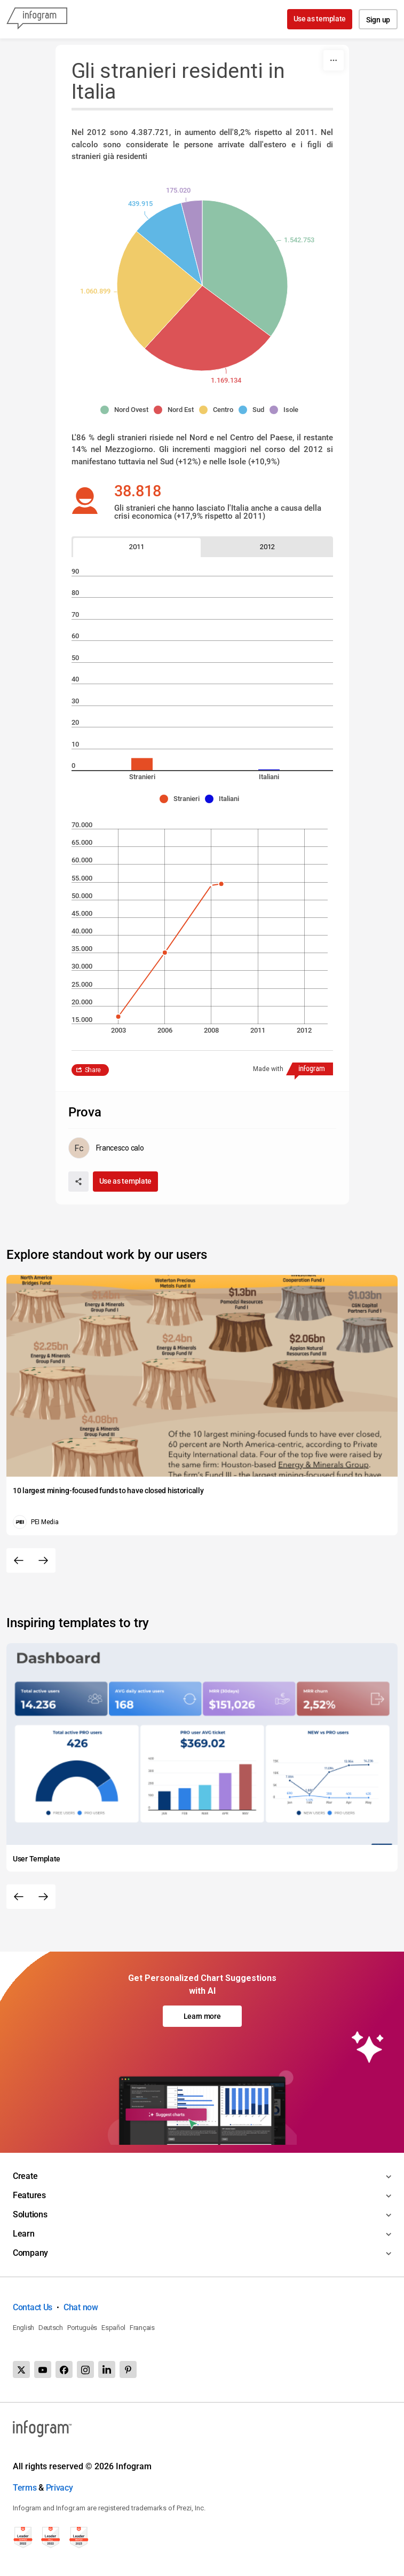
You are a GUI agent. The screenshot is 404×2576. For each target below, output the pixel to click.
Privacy (59, 2488)
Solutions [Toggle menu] (30, 2214)
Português (82, 2328)
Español (113, 2328)
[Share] (78, 1181)
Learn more (202, 2016)
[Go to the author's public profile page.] (106, 1148)
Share (93, 1070)
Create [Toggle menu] (25, 2176)
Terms (25, 2488)
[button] (127, 410)
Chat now (81, 2307)
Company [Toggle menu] (30, 2253)
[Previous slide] (19, 1560)
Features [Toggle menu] (29, 2195)
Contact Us (32, 2307)
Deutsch (50, 2328)
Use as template (320, 18)
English (23, 2328)
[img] (245, 268)
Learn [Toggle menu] (24, 2234)
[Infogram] (36, 19)
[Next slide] (43, 1560)
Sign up (378, 19)
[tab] (137, 547)
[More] (333, 60)
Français (142, 2328)
